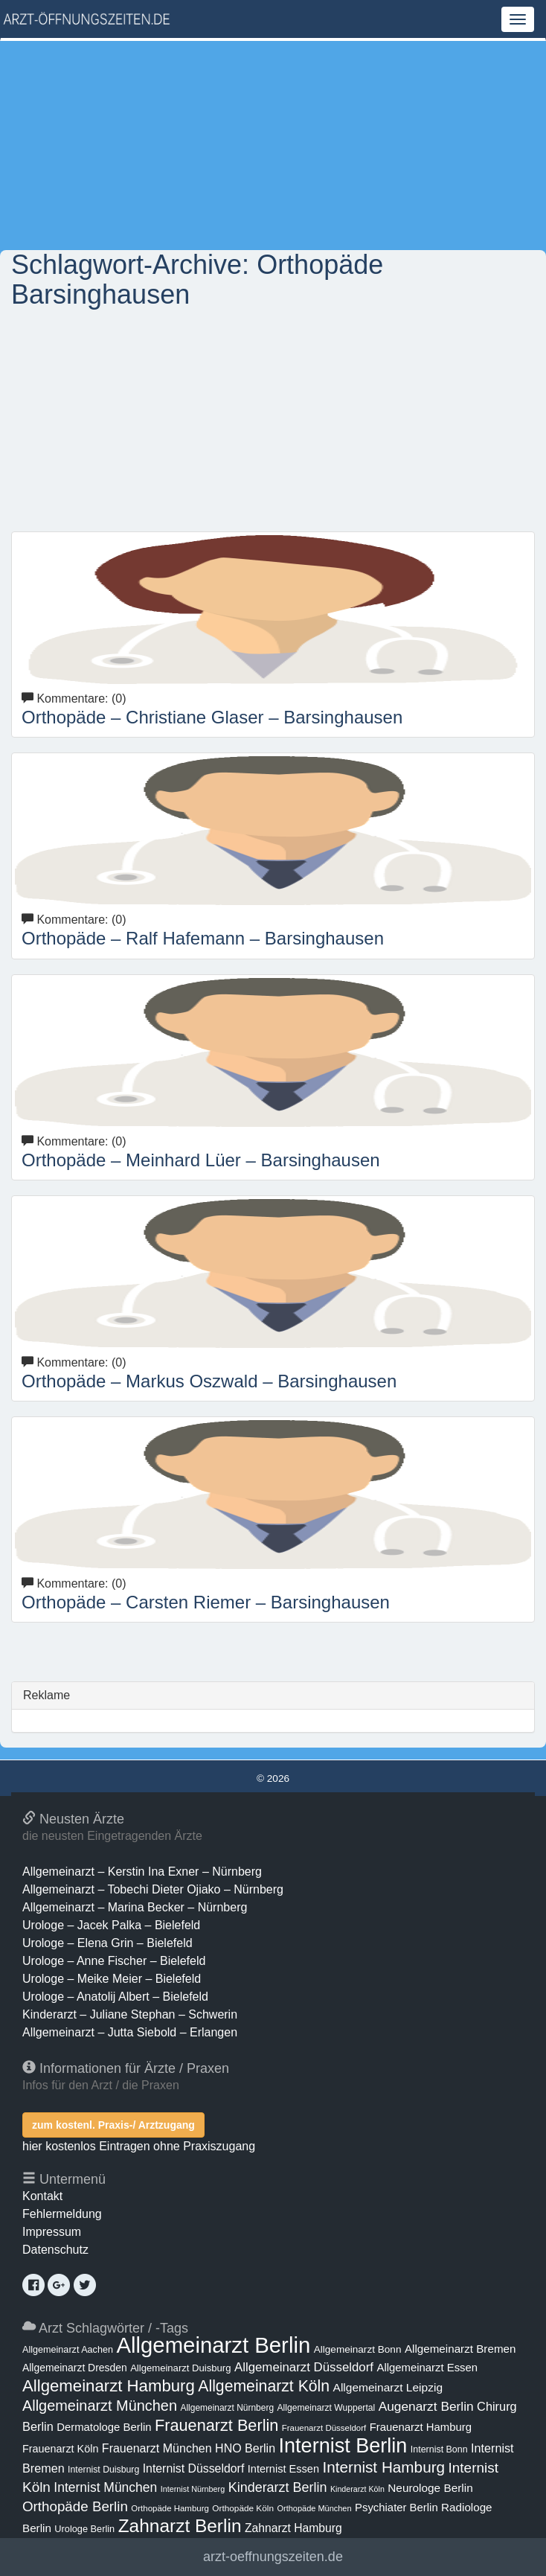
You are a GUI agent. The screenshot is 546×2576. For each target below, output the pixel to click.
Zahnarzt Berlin (180, 2526)
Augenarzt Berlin (426, 2406)
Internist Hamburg (383, 2467)
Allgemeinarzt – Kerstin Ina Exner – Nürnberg (142, 1871)
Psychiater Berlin (396, 2507)
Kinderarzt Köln (357, 2488)
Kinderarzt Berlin (277, 2487)
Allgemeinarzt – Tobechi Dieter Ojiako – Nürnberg (152, 1889)
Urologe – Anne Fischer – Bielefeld (113, 1961)
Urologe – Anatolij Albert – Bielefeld (115, 1996)
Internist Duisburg (103, 2469)
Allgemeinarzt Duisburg (180, 2368)
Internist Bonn (439, 2449)
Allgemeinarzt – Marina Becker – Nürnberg (134, 1907)
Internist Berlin (343, 2446)
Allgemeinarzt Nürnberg (227, 2408)
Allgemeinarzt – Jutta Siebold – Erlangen (129, 2032)
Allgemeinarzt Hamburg (108, 2386)
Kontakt (42, 2196)
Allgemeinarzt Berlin (213, 2345)
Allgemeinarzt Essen (427, 2368)
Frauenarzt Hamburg (421, 2427)
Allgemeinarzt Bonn (358, 2349)
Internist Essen (283, 2469)
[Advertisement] (273, 145)
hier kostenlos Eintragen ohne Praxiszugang (138, 2146)
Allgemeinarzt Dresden (74, 2368)
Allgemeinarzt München (99, 2405)
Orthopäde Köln (243, 2508)
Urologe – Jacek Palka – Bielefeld (111, 1925)
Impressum (51, 2231)
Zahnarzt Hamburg (293, 2528)
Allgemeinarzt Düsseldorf (303, 2367)
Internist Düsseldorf (194, 2468)
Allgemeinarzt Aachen (67, 2350)
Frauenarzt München (157, 2448)
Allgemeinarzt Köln (264, 2385)
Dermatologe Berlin (104, 2427)
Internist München (105, 2487)
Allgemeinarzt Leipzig (388, 2387)
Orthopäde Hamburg (170, 2508)
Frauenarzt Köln (60, 2449)
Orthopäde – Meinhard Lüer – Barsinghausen (201, 1160)
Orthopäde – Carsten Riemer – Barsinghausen (206, 1602)
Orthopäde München (314, 2508)
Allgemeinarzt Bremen (460, 2348)
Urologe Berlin (84, 2528)
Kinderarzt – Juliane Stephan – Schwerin (129, 2014)
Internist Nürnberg (193, 2488)
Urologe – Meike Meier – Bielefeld (111, 1978)
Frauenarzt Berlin (216, 2425)
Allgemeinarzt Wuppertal (326, 2408)
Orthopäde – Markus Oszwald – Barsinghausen (209, 1381)
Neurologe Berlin (430, 2487)
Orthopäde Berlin (75, 2506)
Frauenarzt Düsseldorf (324, 2427)
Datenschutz (55, 2249)
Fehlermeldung (62, 2214)
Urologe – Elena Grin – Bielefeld (107, 1943)
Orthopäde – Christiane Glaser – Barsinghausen (212, 717)
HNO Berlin (245, 2448)
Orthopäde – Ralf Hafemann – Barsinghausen (203, 938)
